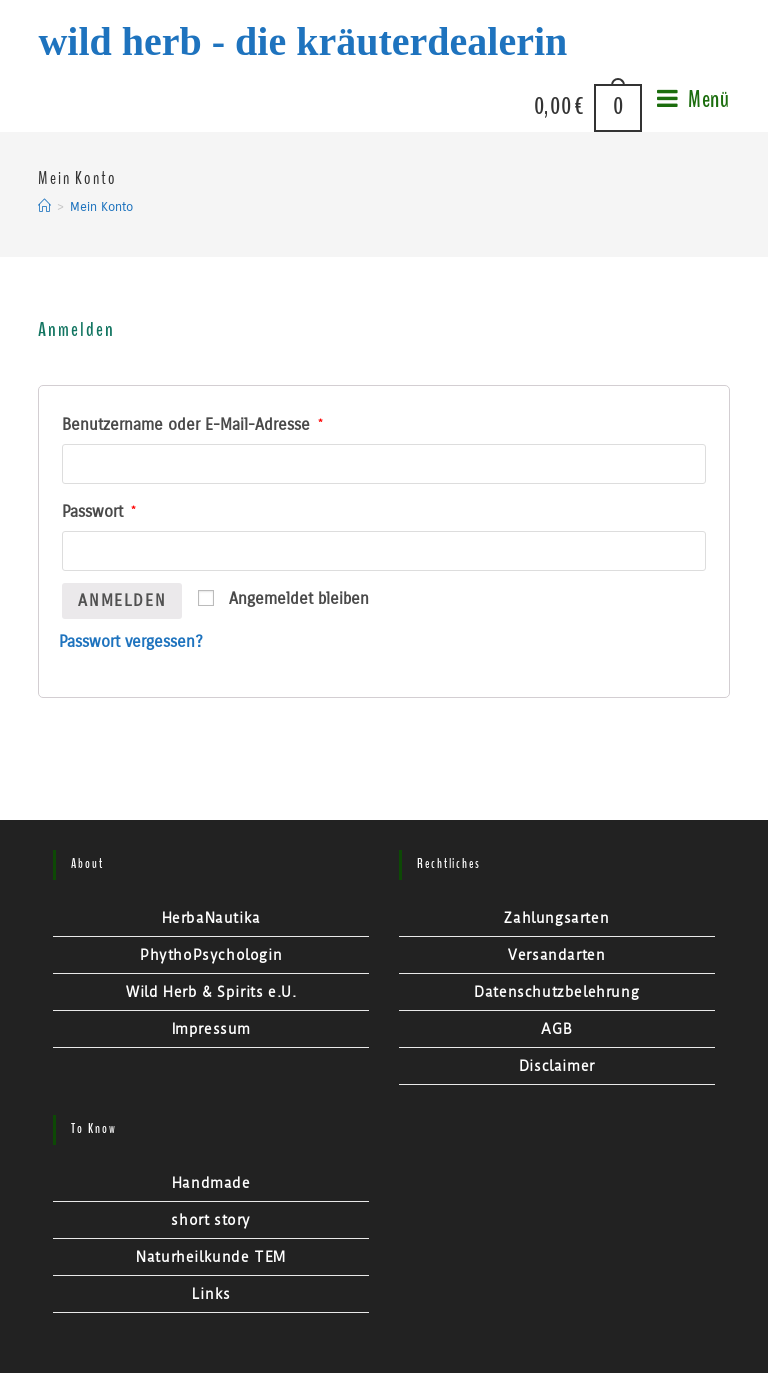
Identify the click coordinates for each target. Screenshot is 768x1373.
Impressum (211, 1029)
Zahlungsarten (556, 918)
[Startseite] (44, 207)
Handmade (211, 1183)
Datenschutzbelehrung (556, 992)
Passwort (99, 511)
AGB (556, 1029)
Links (211, 1294)
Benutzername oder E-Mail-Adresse (192, 424)
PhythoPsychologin (211, 955)
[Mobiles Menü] (686, 108)
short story (211, 1220)
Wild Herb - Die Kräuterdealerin (302, 41)
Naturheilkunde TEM (211, 1257)
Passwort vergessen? (131, 641)
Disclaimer (557, 1066)
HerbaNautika (211, 918)
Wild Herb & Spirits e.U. (211, 992)
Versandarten (556, 955)
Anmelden (122, 600)
